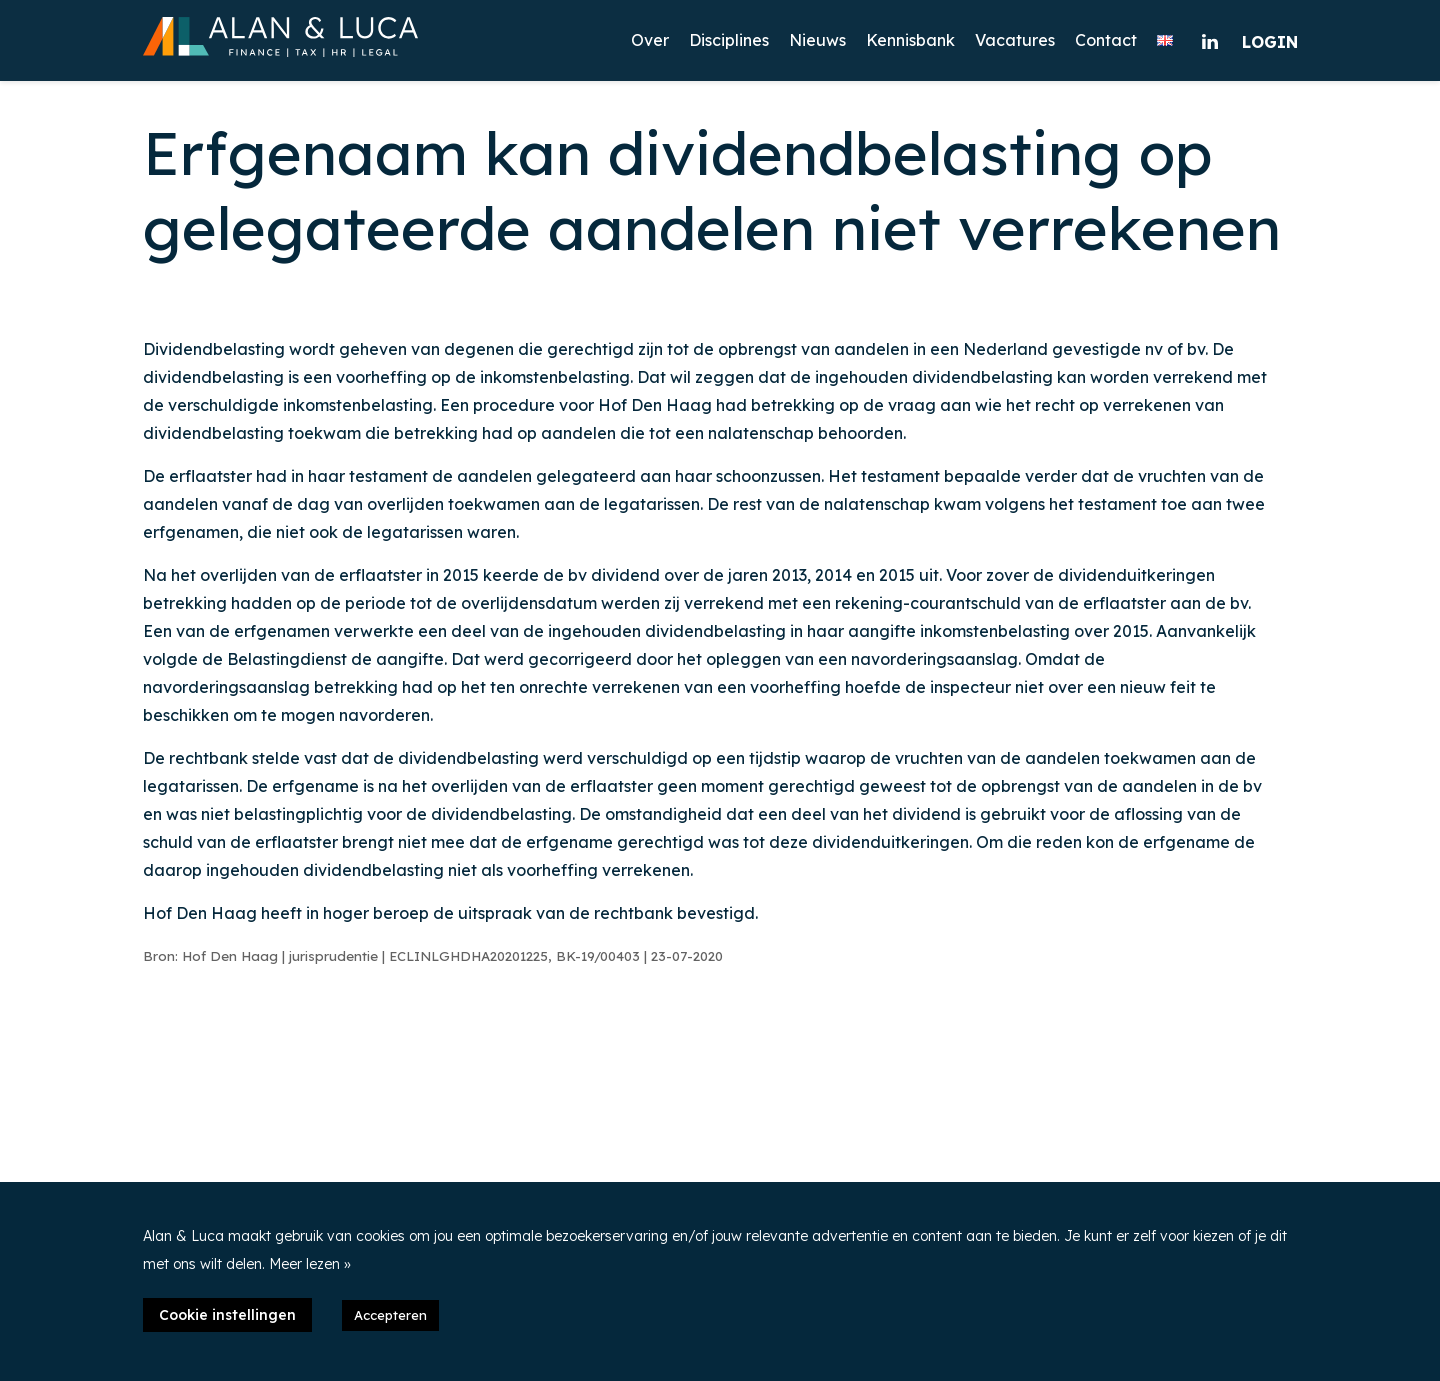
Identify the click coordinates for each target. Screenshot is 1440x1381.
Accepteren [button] (390, 1315)
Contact (1106, 40)
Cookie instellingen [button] (227, 1315)
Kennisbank (910, 40)
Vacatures (1015, 40)
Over (650, 40)
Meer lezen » (310, 1264)
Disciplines (729, 40)
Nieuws (817, 40)
